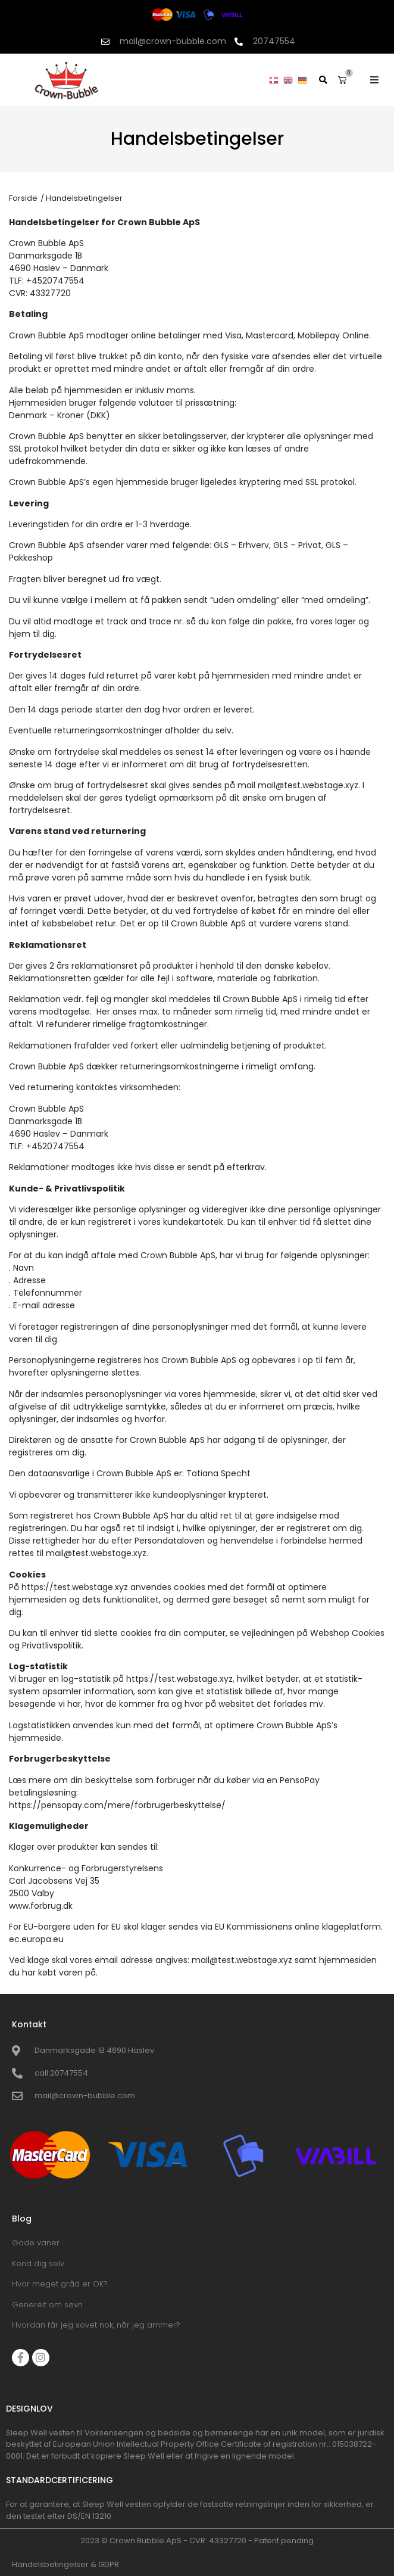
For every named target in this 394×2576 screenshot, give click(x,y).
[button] (374, 80)
